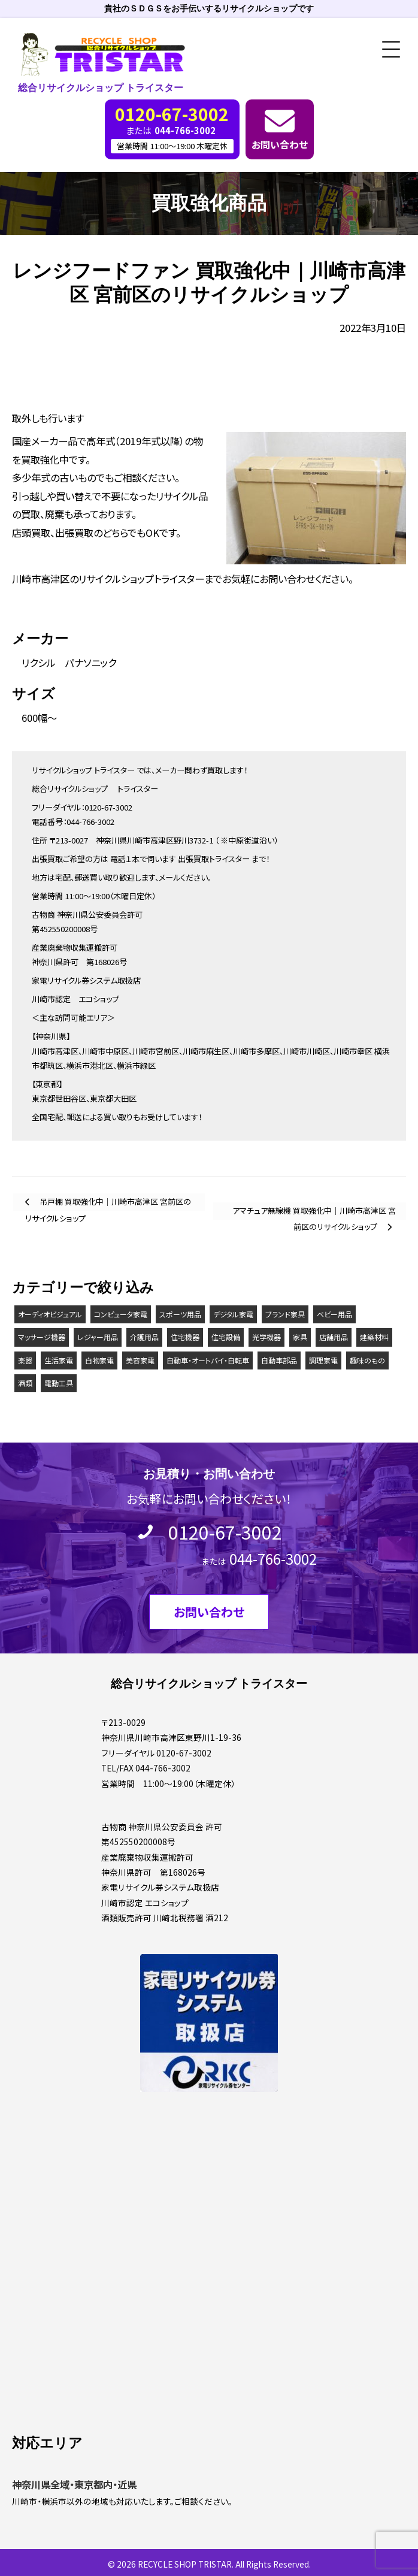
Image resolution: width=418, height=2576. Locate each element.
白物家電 (99, 1360)
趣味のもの (367, 1360)
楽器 (25, 1360)
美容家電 (140, 1360)
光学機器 (266, 1337)
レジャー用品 (97, 1337)
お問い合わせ (280, 144)
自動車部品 (279, 1360)
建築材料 (374, 1337)
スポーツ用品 (180, 1314)
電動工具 (58, 1383)
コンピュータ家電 (120, 1314)
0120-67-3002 (225, 1532)
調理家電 (323, 1360)
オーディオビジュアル (50, 1314)
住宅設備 (225, 1337)
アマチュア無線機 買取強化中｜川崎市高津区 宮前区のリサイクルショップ (314, 1212)
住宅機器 (185, 1337)
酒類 (25, 1383)
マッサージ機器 (41, 1337)
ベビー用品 (334, 1314)
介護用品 (144, 1337)
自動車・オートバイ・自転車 (207, 1360)
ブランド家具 (285, 1314)
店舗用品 (333, 1337)
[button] (386, 50)
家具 (300, 1337)
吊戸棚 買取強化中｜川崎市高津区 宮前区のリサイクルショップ (108, 1203)
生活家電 (58, 1360)
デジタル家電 (233, 1314)
